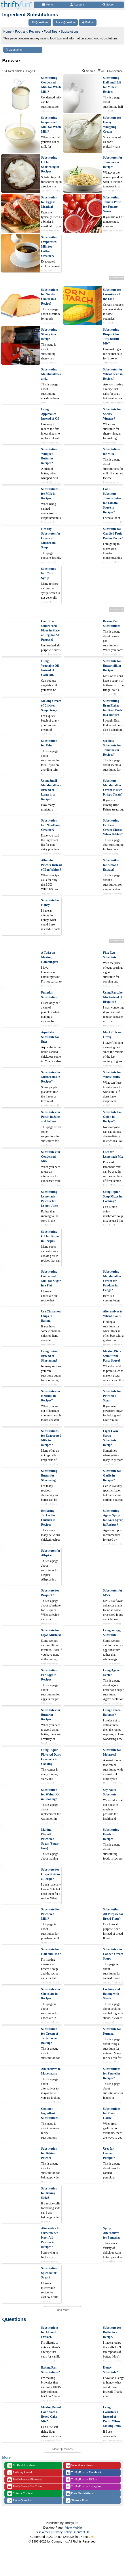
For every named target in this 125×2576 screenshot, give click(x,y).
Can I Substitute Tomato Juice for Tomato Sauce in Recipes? (112, 500)
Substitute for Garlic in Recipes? (112, 1475)
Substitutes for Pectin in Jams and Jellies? (50, 1116)
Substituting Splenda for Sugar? (49, 2273)
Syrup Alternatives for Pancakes (111, 2233)
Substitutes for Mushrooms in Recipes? (50, 1077)
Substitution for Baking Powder (49, 2153)
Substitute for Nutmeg (112, 2031)
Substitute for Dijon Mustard (51, 1633)
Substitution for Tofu (49, 743)
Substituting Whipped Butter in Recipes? (49, 456)
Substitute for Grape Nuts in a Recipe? (50, 1874)
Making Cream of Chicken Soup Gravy (51, 705)
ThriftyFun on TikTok (81, 2479)
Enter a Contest (20, 2493)
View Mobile (73, 2527)
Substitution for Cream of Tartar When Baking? (49, 2036)
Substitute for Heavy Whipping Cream (112, 124)
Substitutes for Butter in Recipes (50, 1714)
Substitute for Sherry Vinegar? (112, 414)
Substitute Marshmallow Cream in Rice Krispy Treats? (113, 787)
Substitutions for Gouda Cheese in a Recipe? (50, 296)
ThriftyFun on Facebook (84, 2472)
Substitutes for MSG (112, 1593)
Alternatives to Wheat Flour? (113, 1314)
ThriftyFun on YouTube (24, 2486)
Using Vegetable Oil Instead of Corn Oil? (50, 668)
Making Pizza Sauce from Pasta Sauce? (112, 1356)
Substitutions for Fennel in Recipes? (112, 2073)
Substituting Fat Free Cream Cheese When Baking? (113, 827)
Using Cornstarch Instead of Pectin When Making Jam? (112, 2417)
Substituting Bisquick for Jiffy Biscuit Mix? (111, 336)
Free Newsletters (79, 2493)
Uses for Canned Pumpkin (109, 2153)
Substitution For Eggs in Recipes (49, 1675)
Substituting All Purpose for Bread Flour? (113, 1914)
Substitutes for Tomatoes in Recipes (112, 162)
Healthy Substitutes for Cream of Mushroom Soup (50, 538)
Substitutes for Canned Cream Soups (113, 1954)
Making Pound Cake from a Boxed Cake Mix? (51, 2414)
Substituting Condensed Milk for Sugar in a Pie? (51, 1278)
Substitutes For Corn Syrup (48, 573)
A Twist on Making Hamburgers (49, 957)
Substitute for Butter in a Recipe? (112, 2332)
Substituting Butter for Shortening (49, 1475)
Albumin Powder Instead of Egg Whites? (51, 865)
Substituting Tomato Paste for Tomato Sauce (112, 204)
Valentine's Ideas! (80, 2465)
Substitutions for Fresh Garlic (112, 2113)
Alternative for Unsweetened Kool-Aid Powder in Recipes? (51, 2237)
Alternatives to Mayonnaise (51, 2071)
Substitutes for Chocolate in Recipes (50, 1994)
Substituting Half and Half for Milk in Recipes (112, 84)
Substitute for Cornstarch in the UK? (112, 294)
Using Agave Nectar (111, 1673)
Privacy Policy (62, 2532)
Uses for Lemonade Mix (113, 1154)
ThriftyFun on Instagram (84, 2486)
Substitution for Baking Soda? (49, 2193)
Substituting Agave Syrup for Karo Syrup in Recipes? (113, 1517)
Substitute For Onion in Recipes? (112, 1116)
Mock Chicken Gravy (113, 1035)
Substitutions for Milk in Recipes (50, 493)
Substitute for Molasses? (112, 1752)
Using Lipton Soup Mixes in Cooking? (112, 1196)
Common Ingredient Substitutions (50, 2113)
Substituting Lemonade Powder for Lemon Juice (49, 1198)
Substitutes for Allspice (50, 1553)
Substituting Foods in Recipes (111, 1834)
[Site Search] (109, 5)
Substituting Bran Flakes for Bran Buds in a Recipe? (112, 707)
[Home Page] (16, 2)
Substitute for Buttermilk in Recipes (112, 665)
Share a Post (77, 2500)
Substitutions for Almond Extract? (50, 2332)
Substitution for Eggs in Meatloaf (49, 202)
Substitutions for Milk (112, 451)
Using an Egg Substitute (112, 1633)
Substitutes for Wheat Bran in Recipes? (113, 374)
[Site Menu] (48, 5)
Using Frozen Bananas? (112, 1712)
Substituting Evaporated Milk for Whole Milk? (51, 124)
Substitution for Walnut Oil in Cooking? (50, 1794)
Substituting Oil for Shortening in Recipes (50, 164)
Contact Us (81, 2532)
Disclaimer (43, 2532)
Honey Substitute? (110, 2370)
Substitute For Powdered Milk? (50, 1914)
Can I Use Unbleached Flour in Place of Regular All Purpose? (50, 630)
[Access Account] (77, 5)
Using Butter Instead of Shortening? (49, 1356)
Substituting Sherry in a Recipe (49, 334)
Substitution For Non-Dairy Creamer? (51, 825)
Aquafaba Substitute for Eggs (50, 1037)
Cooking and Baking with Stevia (111, 1994)
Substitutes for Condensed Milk (50, 1156)
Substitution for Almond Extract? (111, 865)
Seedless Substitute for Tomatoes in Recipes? (112, 747)
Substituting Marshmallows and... (51, 374)
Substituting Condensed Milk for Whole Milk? (51, 84)
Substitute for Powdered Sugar (112, 1396)
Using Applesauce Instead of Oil (50, 414)
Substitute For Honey (50, 903)
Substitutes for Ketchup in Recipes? (50, 1396)
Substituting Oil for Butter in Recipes (50, 1236)
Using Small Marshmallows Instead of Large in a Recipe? (51, 790)
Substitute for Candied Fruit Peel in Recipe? (113, 533)
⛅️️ (93, 2537)
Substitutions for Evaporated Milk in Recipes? (51, 1438)
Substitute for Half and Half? (51, 1952)
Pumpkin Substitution (49, 995)
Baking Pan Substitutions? (50, 2370)
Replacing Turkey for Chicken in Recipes (48, 1517)
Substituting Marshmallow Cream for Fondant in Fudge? (112, 1281)
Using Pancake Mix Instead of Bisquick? (113, 997)
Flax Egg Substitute (110, 955)
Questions (14, 49)
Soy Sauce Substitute (110, 1792)
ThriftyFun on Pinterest (24, 2479)
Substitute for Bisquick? (50, 1593)
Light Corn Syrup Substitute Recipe (110, 1438)
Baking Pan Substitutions (112, 623)
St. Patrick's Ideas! (21, 2465)
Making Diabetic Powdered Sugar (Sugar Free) (50, 1839)
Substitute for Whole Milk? (112, 1075)
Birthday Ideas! (19, 2472)
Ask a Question (19, 2500)
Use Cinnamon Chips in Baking (51, 1316)
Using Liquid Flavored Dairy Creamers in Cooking (51, 1756)
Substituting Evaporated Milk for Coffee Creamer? (49, 246)
